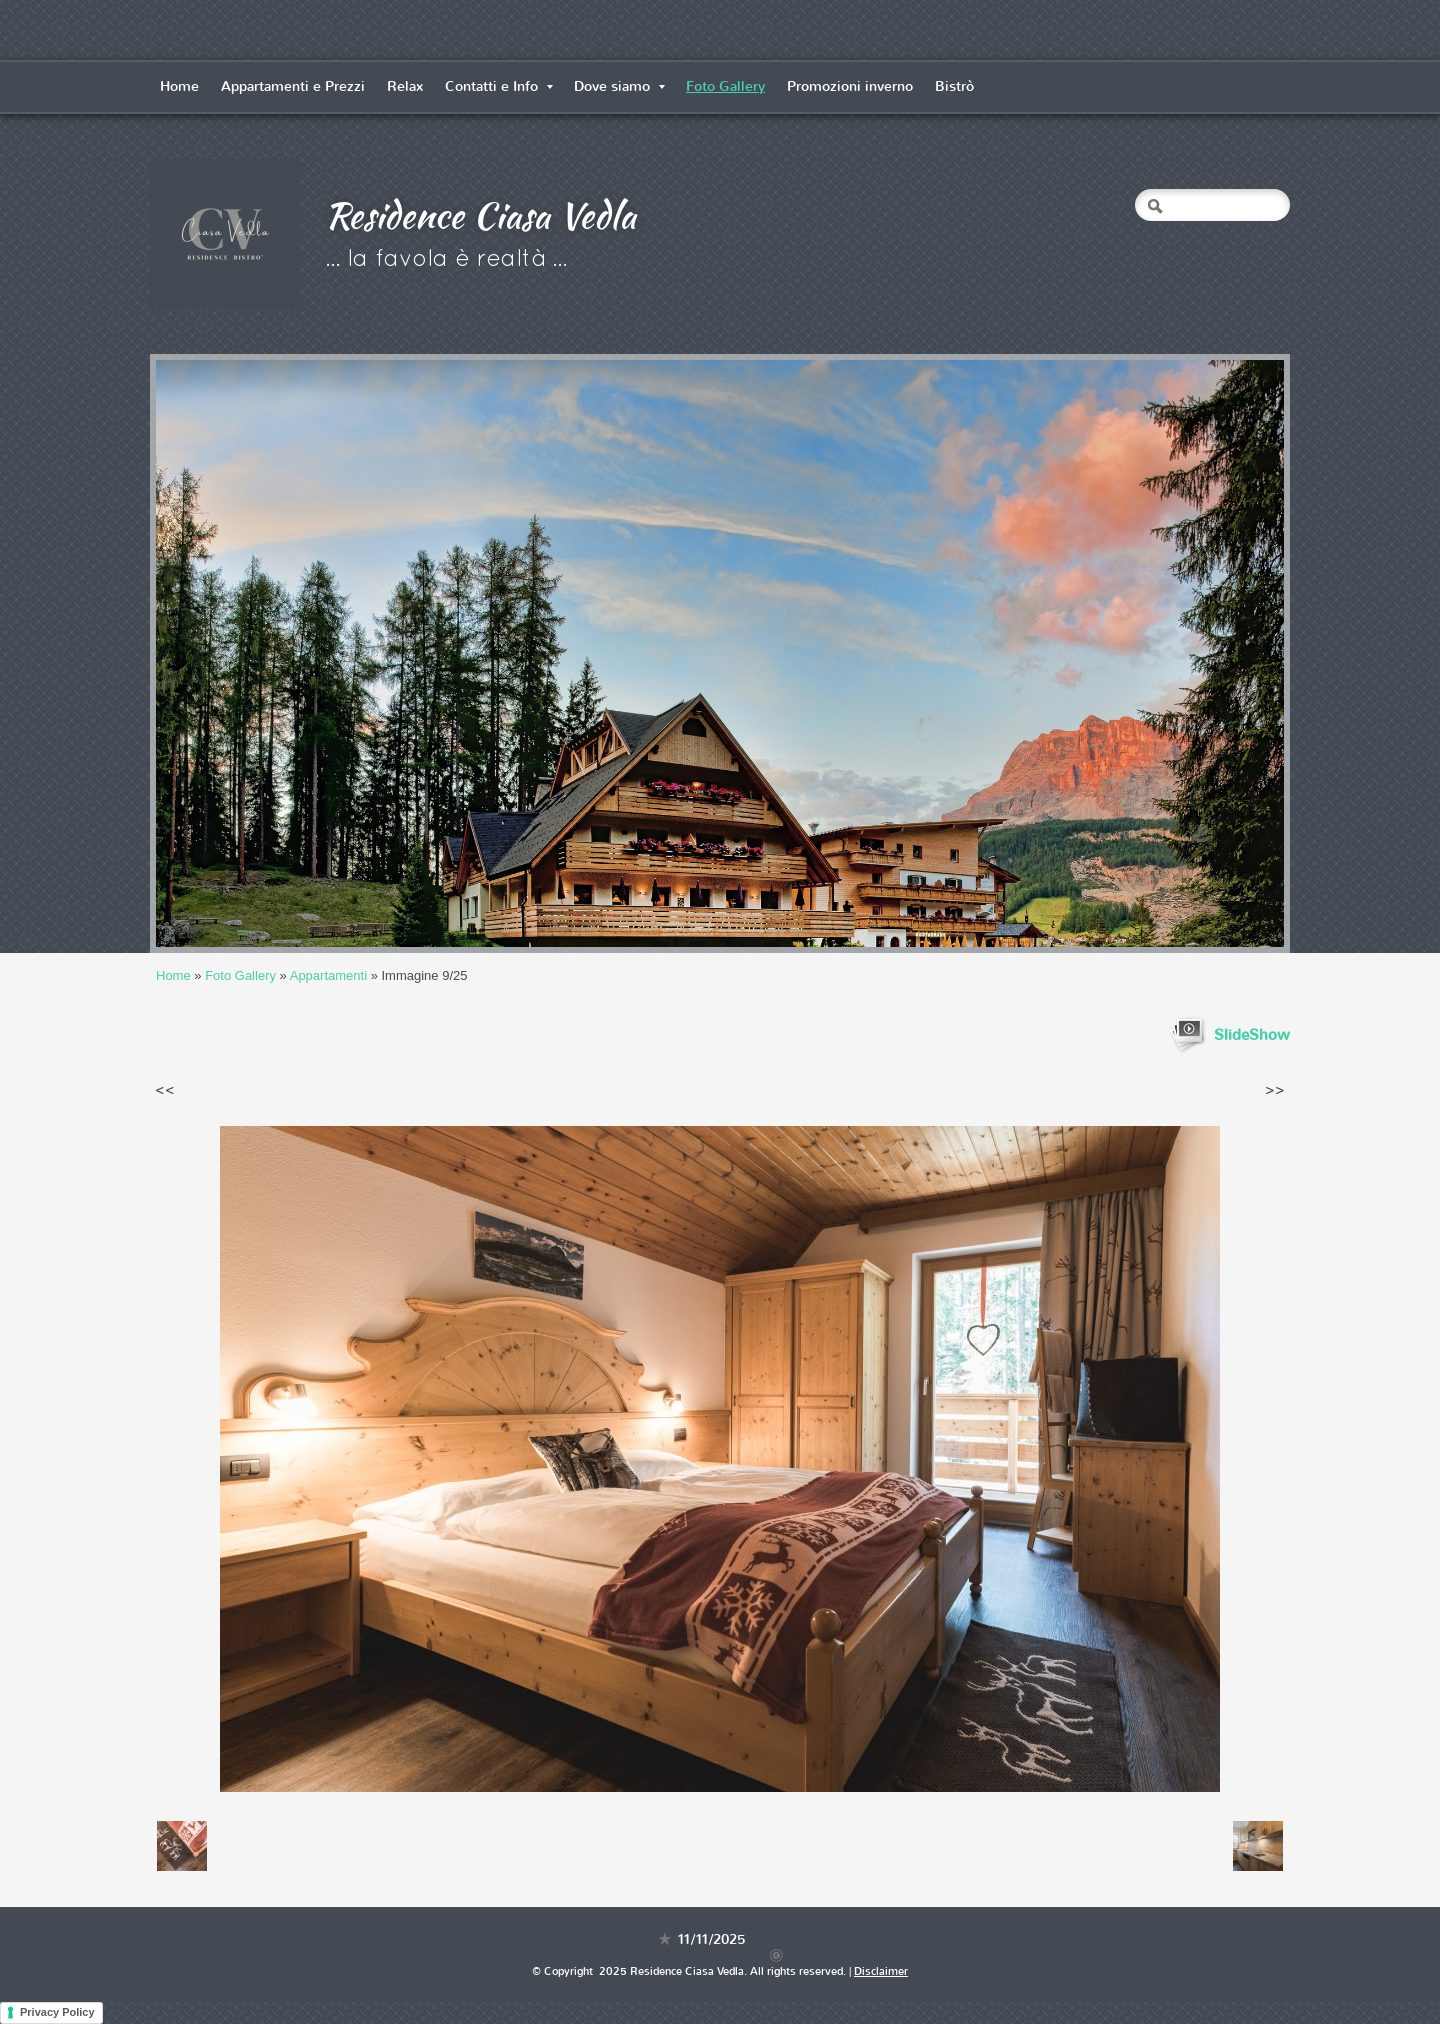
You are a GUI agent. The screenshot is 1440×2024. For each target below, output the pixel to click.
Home (179, 86)
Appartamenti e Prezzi (293, 86)
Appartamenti (328, 975)
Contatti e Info (499, 86)
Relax (405, 86)
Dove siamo (619, 86)
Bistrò (954, 86)
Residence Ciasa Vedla (480, 215)
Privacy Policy (57, 2012)
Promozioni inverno (850, 86)
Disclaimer (881, 1971)
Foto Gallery (725, 86)
